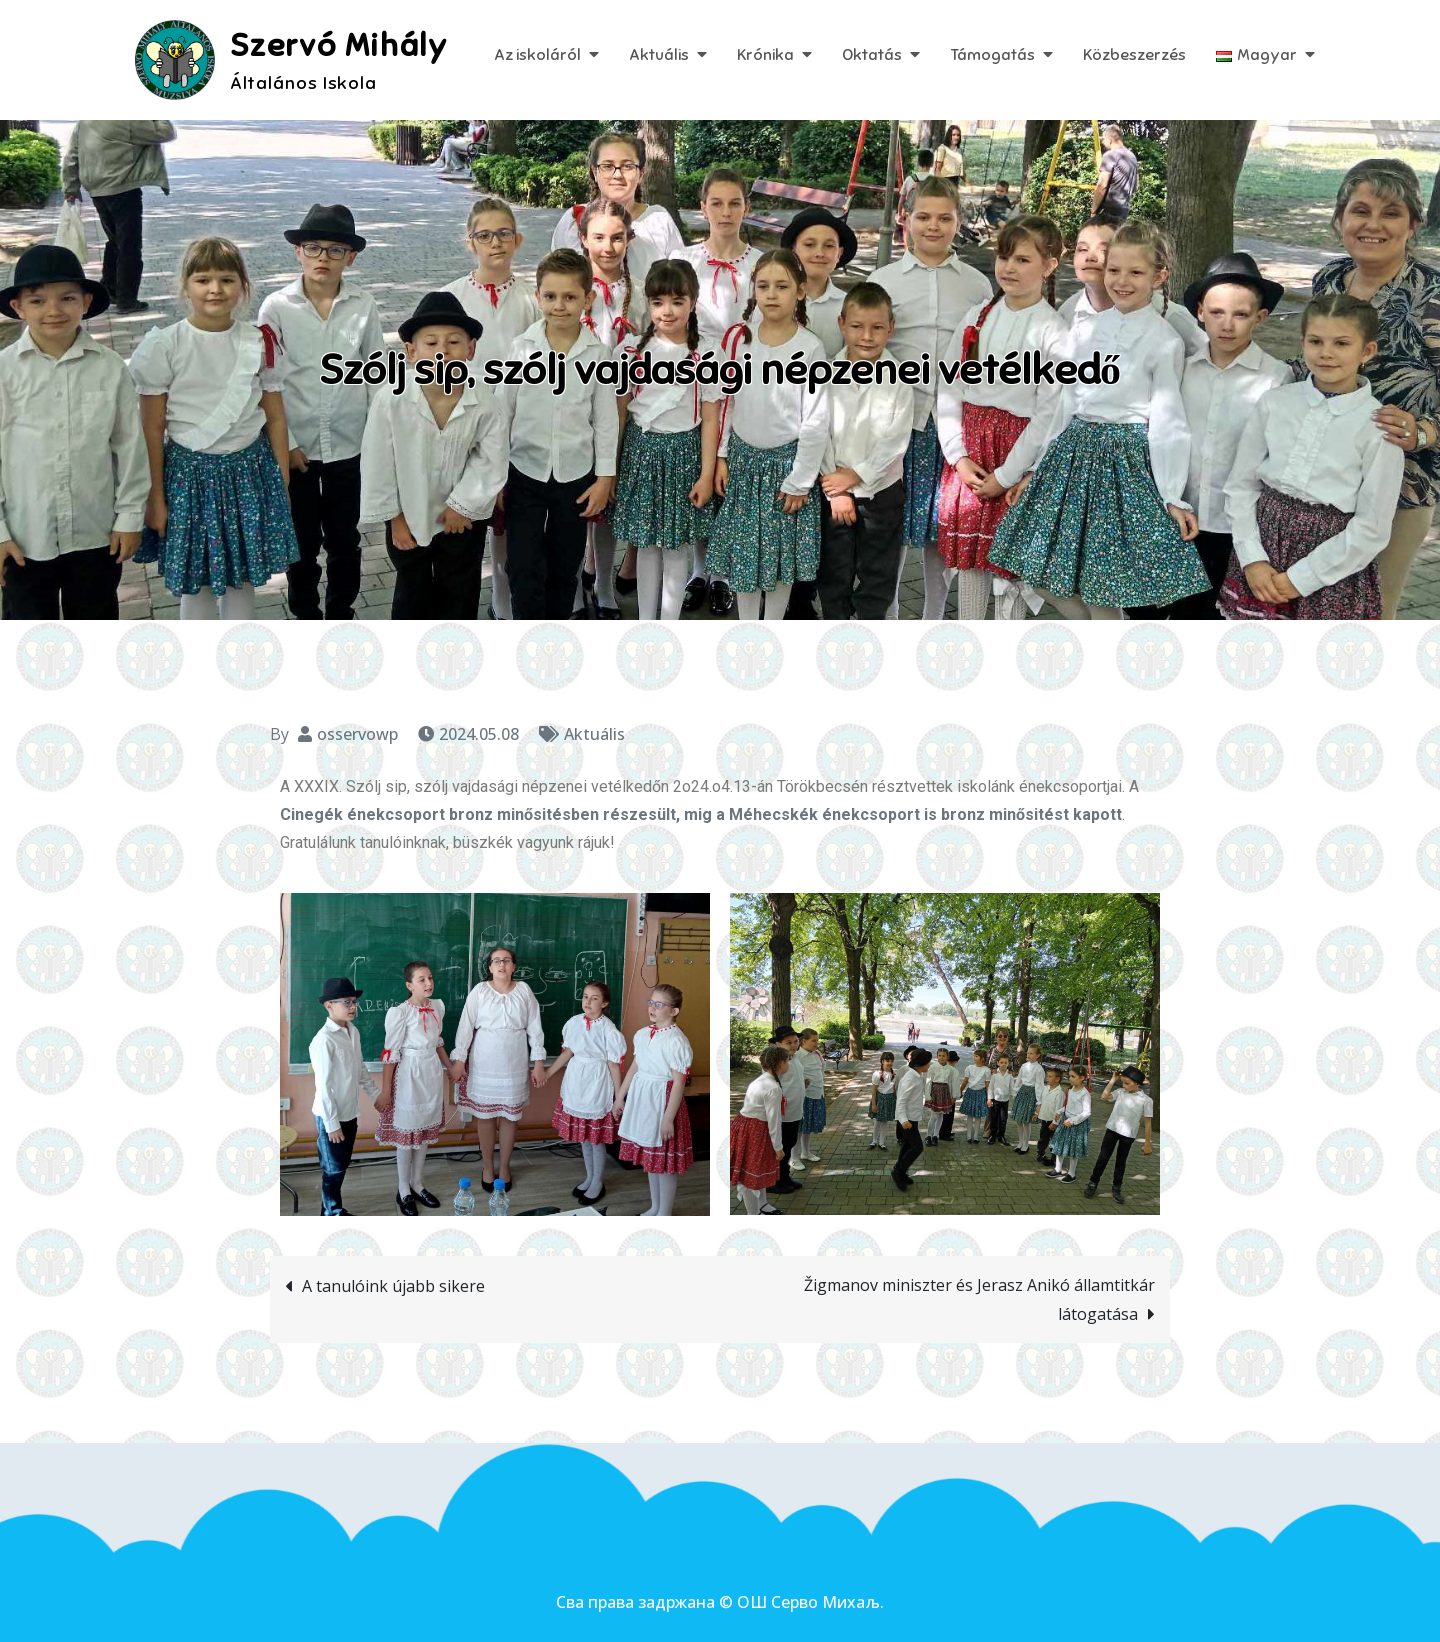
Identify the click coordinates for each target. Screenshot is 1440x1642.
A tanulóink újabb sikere (393, 1286)
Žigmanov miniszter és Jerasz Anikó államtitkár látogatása (979, 1299)
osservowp (357, 734)
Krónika (765, 55)
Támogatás (992, 55)
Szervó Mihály (339, 45)
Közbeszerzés (1134, 55)
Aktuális (659, 55)
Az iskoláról (537, 55)
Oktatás (872, 55)
